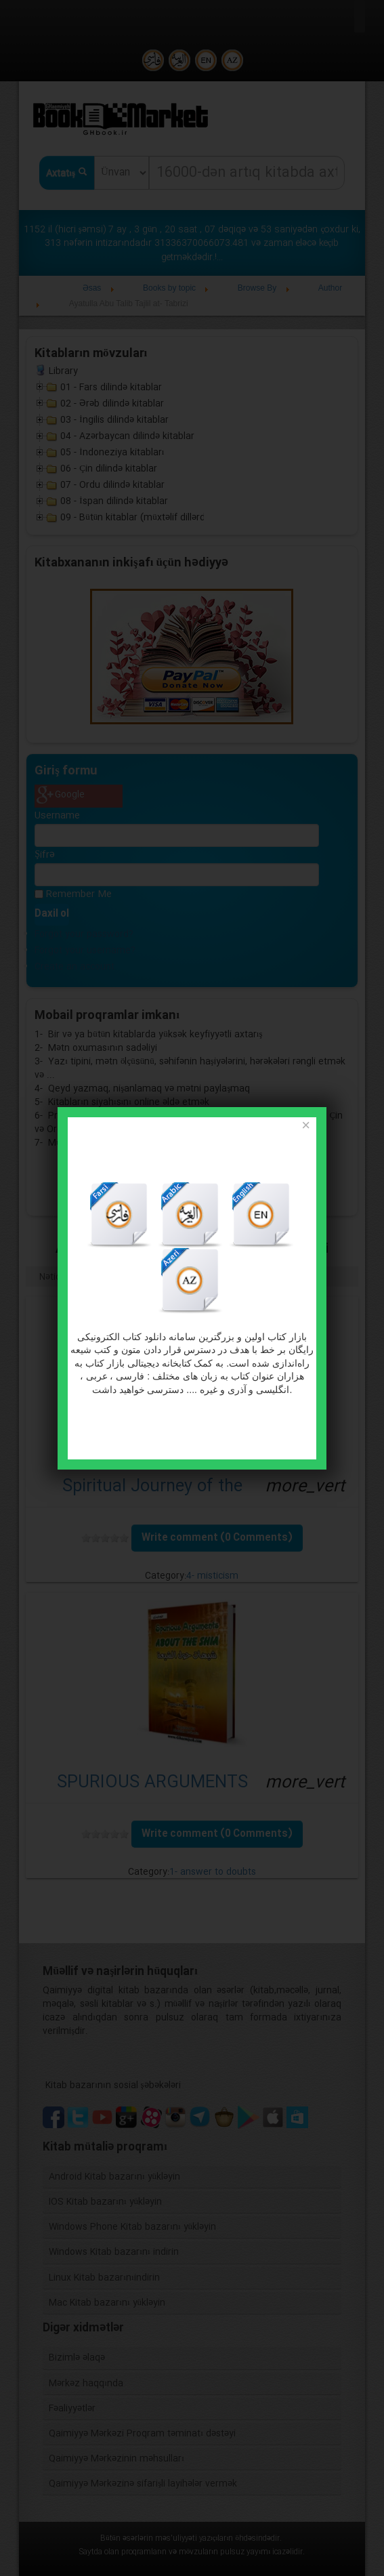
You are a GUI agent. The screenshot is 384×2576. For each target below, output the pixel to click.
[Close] (305, 1126)
